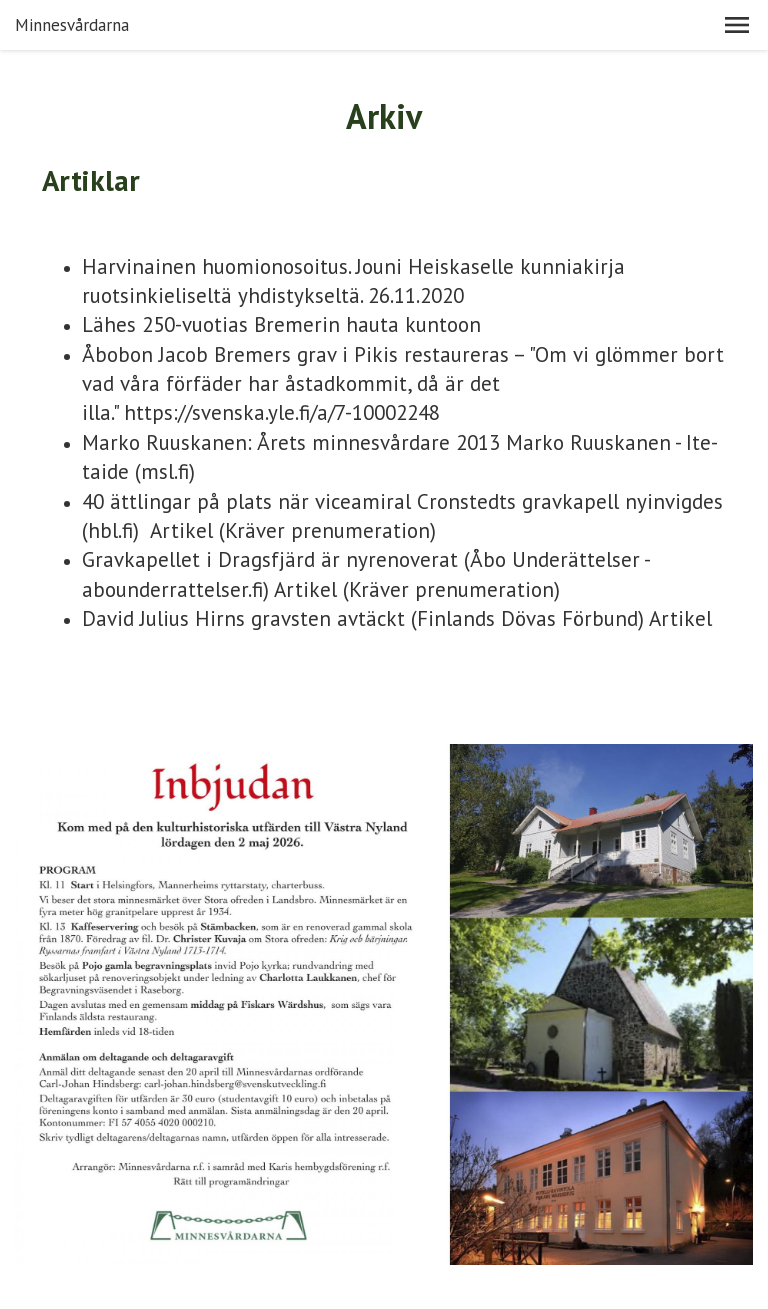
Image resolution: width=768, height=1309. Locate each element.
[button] (737, 25)
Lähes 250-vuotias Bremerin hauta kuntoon (281, 324)
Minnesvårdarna (72, 25)
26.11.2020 (416, 295)
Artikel (181, 530)
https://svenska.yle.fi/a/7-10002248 (282, 412)
